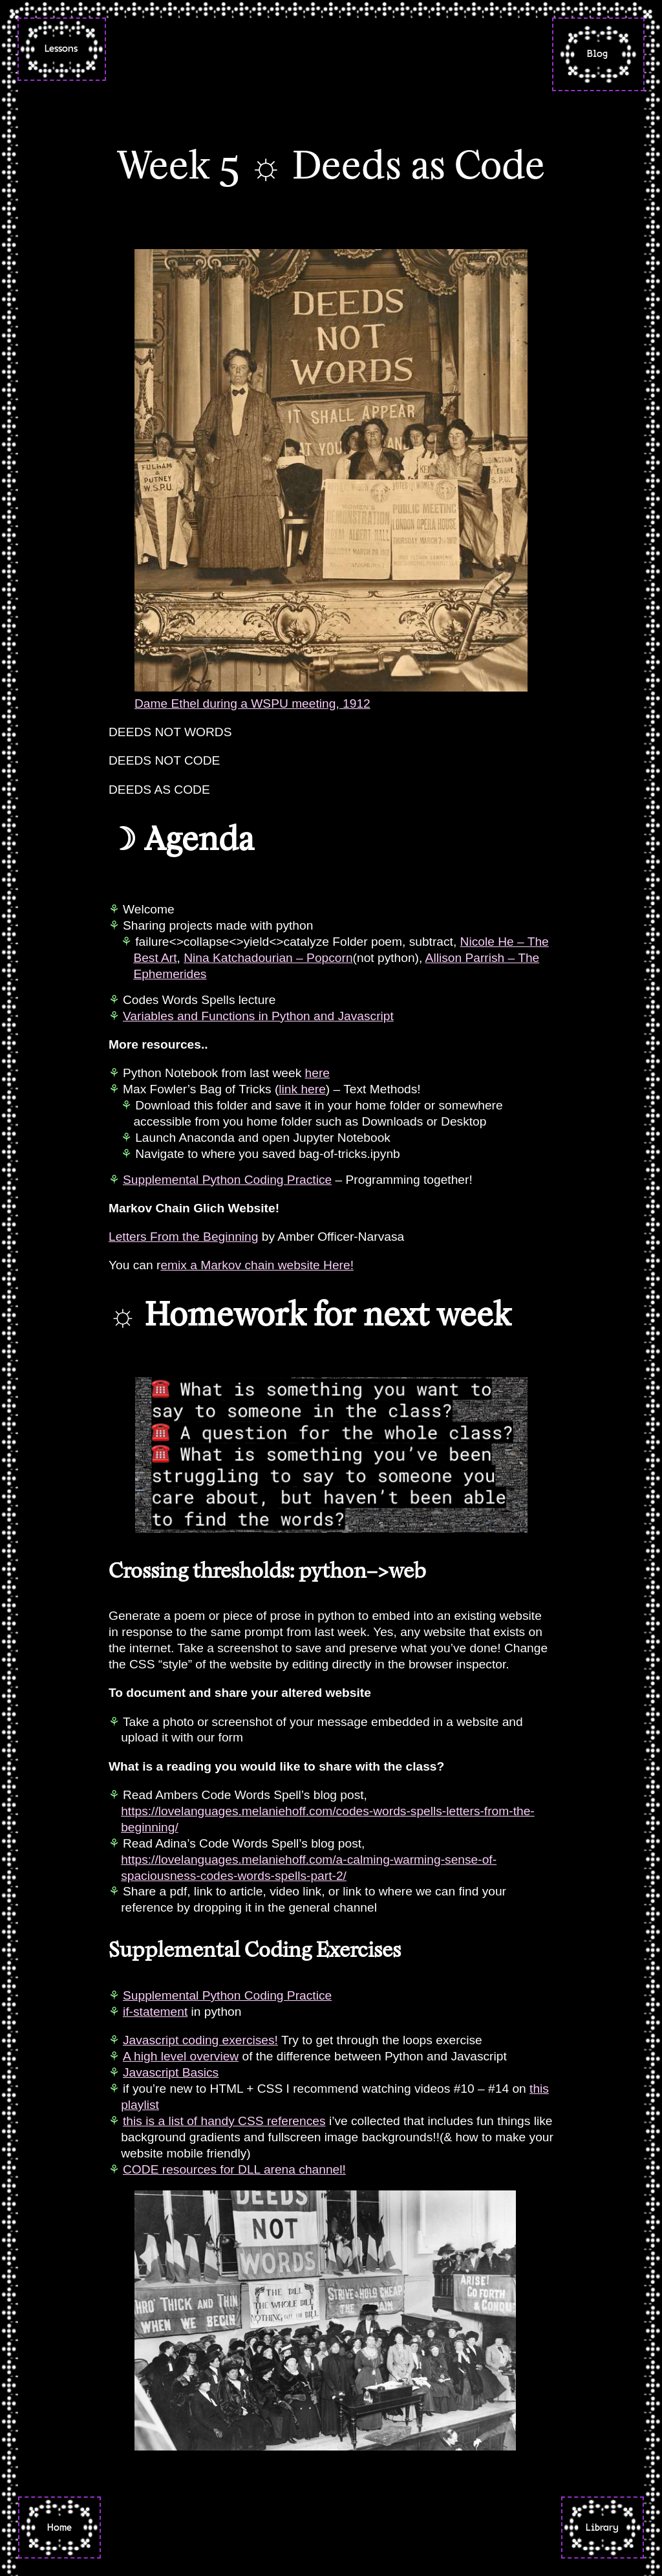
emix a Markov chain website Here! (257, 1265)
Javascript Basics (171, 2072)
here (317, 1073)
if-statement (155, 2011)
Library (602, 2527)
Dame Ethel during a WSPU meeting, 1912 (252, 703)
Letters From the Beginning (183, 1236)
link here (302, 1089)
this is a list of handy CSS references (224, 2121)
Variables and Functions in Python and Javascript (258, 1016)
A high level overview (181, 2056)
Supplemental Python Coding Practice (227, 1179)
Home (59, 2527)
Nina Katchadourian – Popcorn (268, 958)
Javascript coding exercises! (200, 2040)
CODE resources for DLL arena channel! (234, 2169)
